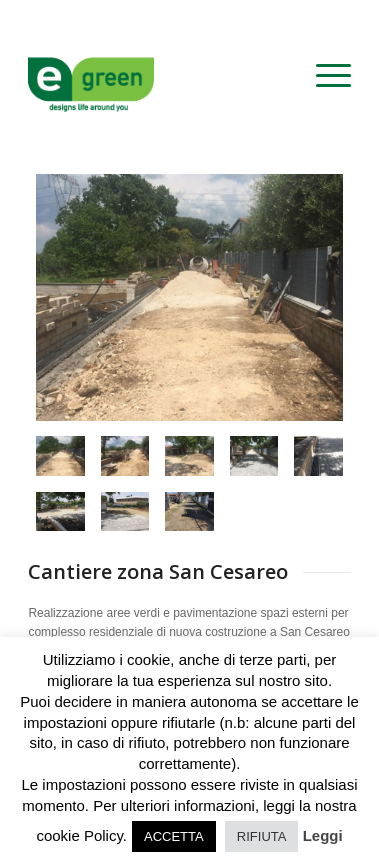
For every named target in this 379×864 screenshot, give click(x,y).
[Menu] (323, 76)
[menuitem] (323, 76)
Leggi (323, 835)
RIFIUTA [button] (262, 836)
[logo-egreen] (157, 76)
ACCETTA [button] (174, 836)
